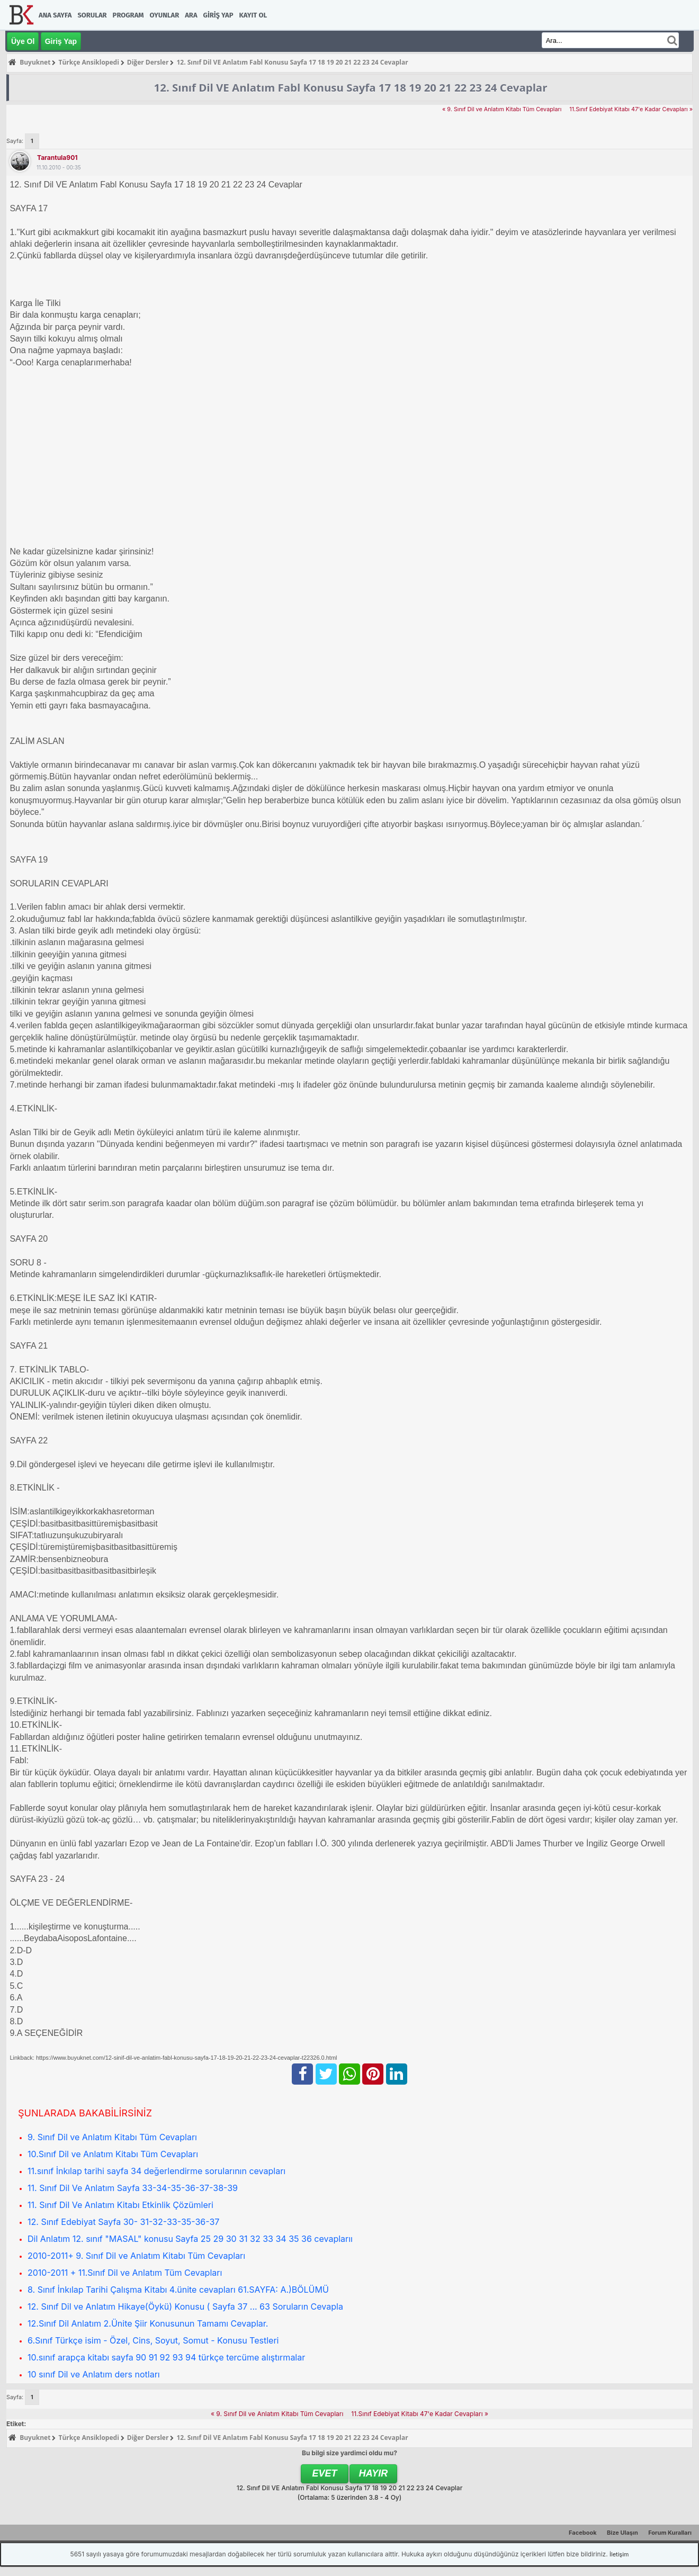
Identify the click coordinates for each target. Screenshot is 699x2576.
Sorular (91, 15)
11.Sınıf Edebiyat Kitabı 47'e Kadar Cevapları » (631, 109)
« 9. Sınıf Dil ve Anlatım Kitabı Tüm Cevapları (501, 109)
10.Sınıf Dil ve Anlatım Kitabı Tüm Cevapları (113, 2154)
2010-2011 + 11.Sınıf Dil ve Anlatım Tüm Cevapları (125, 2272)
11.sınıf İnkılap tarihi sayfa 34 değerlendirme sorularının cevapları (156, 2171)
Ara (191, 15)
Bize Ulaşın (622, 2532)
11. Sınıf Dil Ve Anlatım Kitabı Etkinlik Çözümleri (120, 2205)
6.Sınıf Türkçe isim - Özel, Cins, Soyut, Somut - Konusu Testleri (153, 2340)
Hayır (373, 2473)
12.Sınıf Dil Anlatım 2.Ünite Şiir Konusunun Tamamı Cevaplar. (148, 2323)
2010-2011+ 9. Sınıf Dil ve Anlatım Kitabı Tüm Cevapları (136, 2255)
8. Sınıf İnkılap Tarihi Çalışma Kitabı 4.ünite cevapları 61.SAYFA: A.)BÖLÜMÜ (178, 2289)
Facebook (583, 2532)
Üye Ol (22, 41)
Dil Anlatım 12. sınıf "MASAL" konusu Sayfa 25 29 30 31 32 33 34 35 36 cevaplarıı (190, 2238)
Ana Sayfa (55, 15)
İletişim (619, 2554)
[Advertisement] (327, 451)
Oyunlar (165, 15)
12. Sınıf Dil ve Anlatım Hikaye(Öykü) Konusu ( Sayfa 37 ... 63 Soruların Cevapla (185, 2306)
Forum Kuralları (670, 2532)
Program (128, 15)
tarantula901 (57, 157)
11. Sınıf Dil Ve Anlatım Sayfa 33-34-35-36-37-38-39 (133, 2188)
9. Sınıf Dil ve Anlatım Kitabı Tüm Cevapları (112, 2137)
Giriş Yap (218, 15)
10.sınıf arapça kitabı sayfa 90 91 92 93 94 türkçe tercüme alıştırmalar (166, 2357)
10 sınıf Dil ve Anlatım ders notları (94, 2374)
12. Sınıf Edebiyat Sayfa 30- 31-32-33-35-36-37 (123, 2221)
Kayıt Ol (253, 15)
